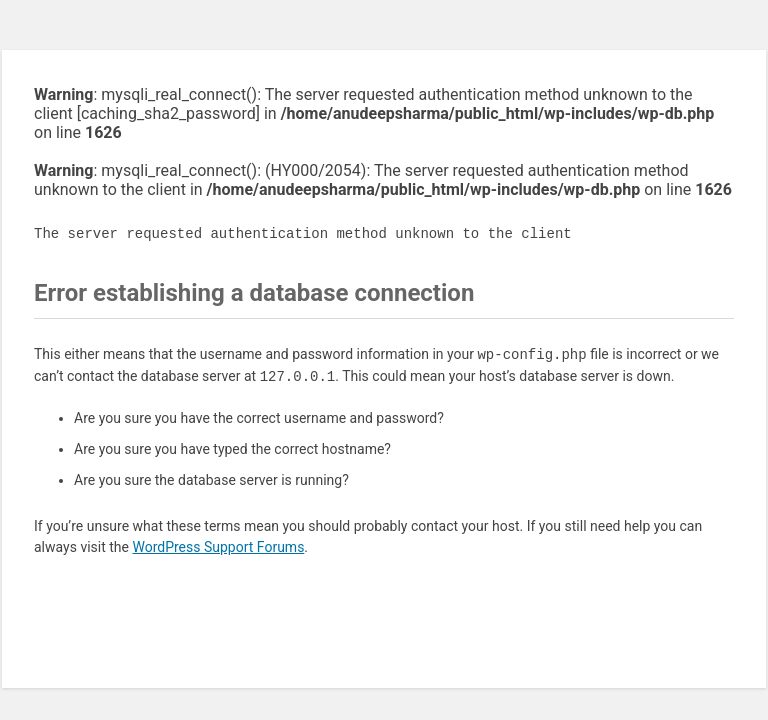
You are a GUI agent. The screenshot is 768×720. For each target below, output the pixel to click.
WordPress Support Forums (218, 547)
